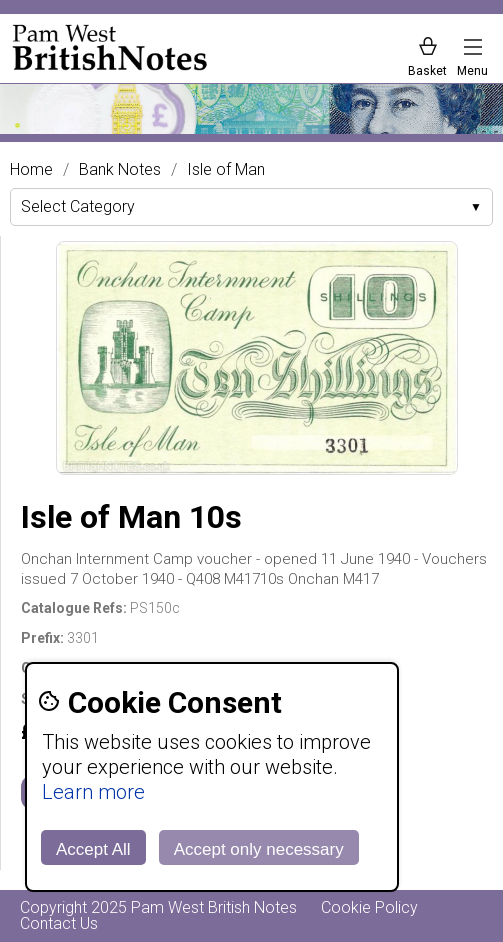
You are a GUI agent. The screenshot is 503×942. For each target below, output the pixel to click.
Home (31, 170)
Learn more (93, 792)
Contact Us (59, 923)
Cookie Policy (369, 907)
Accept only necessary (259, 849)
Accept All (93, 849)
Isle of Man (226, 170)
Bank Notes (120, 170)
